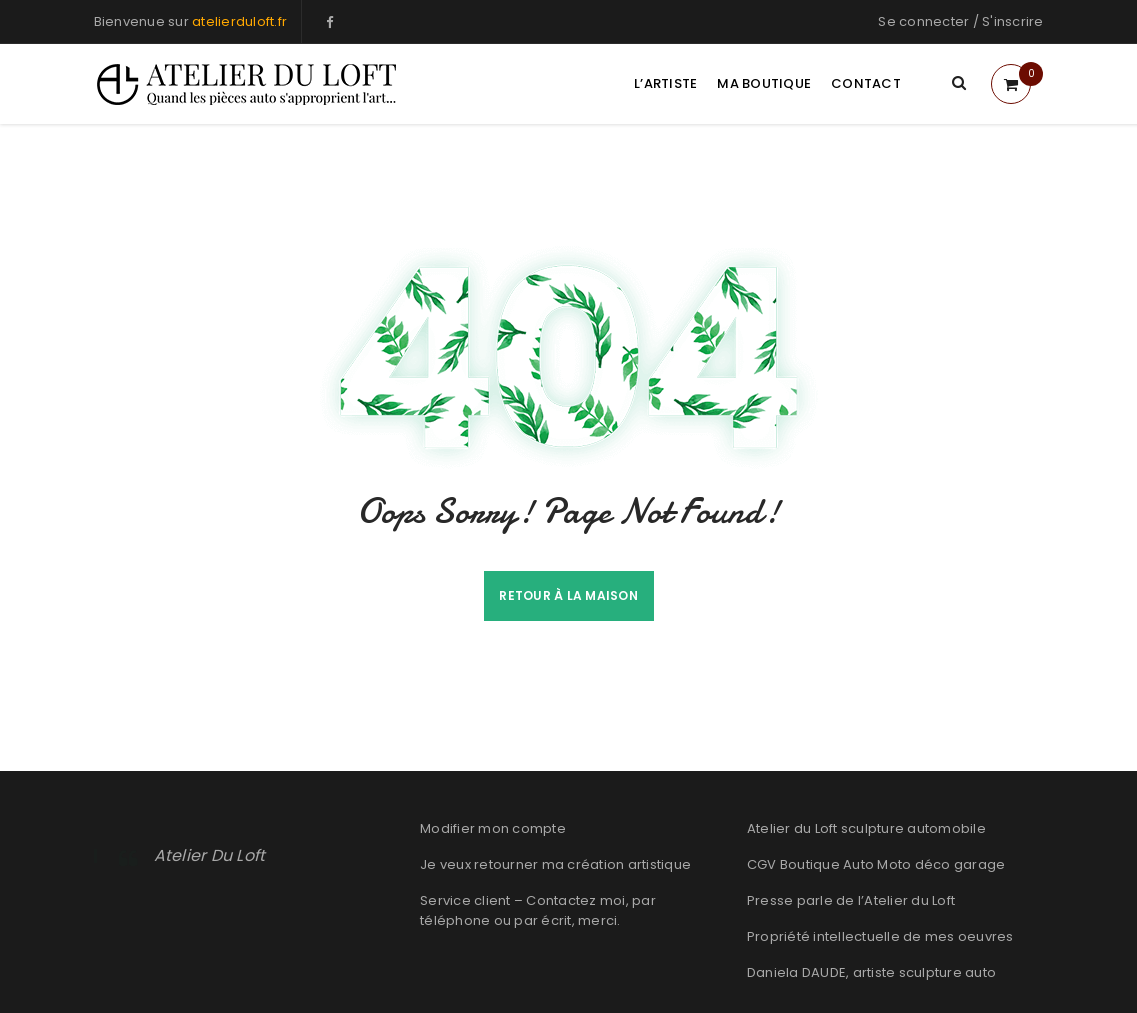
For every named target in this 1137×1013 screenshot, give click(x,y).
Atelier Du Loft (210, 855)
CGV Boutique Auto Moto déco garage (876, 864)
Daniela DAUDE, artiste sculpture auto (871, 972)
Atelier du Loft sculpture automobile (866, 828)
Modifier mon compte (493, 828)
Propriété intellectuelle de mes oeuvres (880, 936)
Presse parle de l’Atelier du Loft (851, 900)
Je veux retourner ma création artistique (555, 864)
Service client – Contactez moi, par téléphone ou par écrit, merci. (538, 910)
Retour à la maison (568, 595)
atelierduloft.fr (239, 21)
